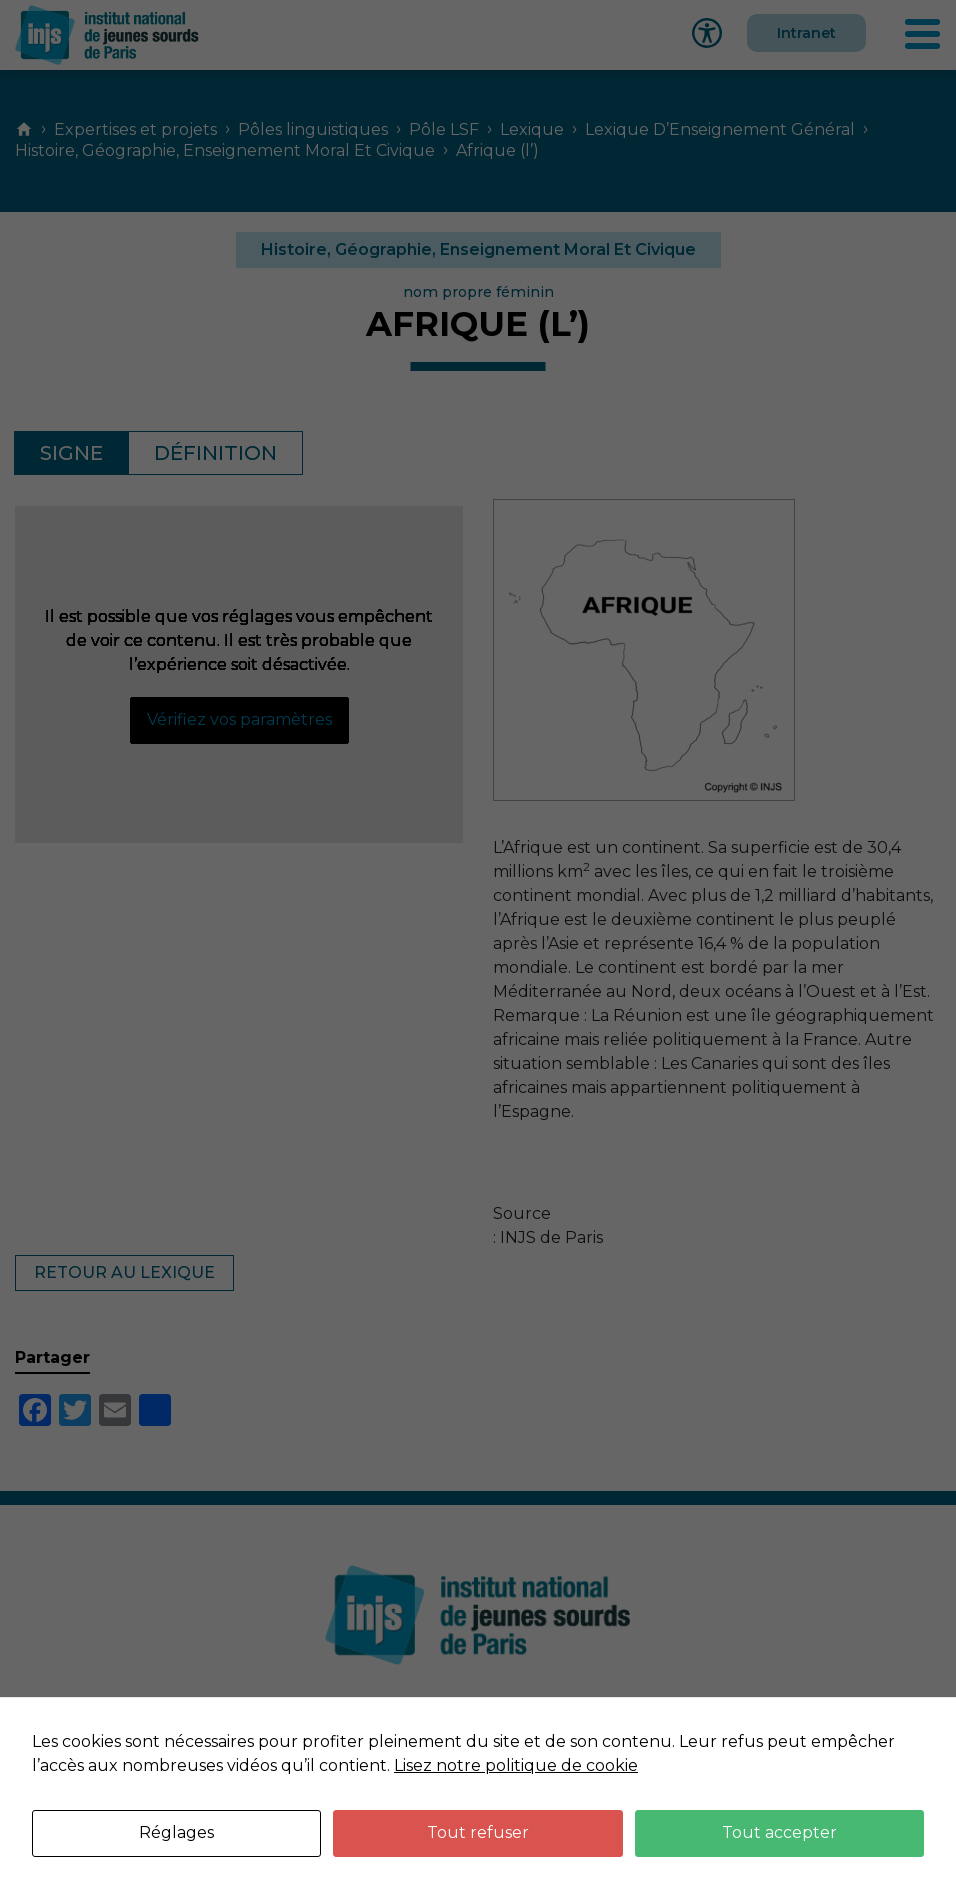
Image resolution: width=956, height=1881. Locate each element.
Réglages (176, 1832)
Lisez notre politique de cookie (516, 1765)
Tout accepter (779, 1832)
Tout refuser (478, 1832)
